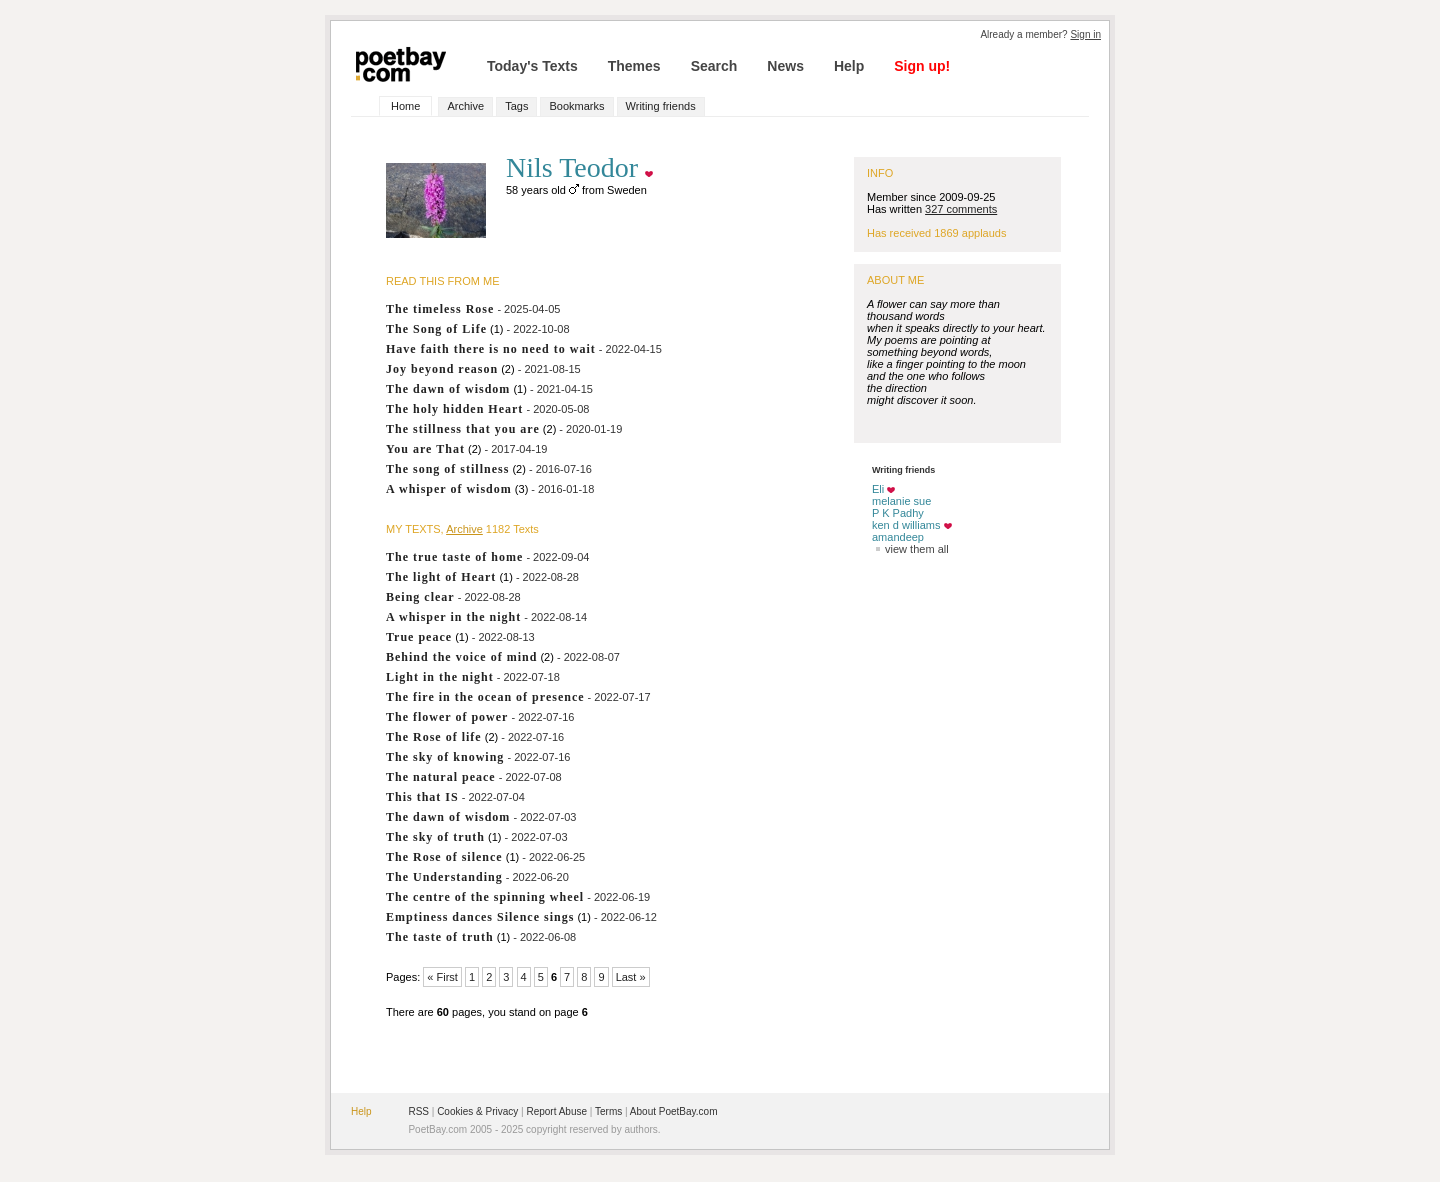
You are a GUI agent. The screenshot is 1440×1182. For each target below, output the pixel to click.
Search (714, 66)
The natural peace (441, 777)
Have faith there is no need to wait (491, 349)
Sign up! (922, 66)
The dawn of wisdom (448, 389)
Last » (631, 977)
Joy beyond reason (442, 369)
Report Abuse (556, 1111)
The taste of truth (440, 937)
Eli (878, 489)
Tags (516, 106)
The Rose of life (434, 737)
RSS (418, 1111)
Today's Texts (532, 66)
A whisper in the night (453, 617)
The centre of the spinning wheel (485, 897)
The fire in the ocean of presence (485, 697)
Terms (608, 1111)
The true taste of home (454, 557)
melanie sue (901, 501)
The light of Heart (441, 577)
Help (849, 66)
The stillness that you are (463, 429)
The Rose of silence (444, 857)
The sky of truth (435, 837)
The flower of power (447, 717)
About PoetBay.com (674, 1111)
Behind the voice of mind (461, 657)
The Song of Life (436, 329)
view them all (910, 549)
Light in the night (440, 677)
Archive (465, 106)
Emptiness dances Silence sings (480, 917)
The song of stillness (447, 469)
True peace (419, 637)
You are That (425, 449)
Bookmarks (576, 106)
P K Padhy (898, 513)
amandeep (898, 537)
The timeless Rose (440, 309)
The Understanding (444, 877)
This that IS (422, 797)
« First (442, 977)
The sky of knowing (445, 757)
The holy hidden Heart (454, 409)
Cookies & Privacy (477, 1111)
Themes (634, 66)
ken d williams (906, 525)
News (785, 66)
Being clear (420, 597)
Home (405, 106)
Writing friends (661, 106)
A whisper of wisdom (449, 489)
